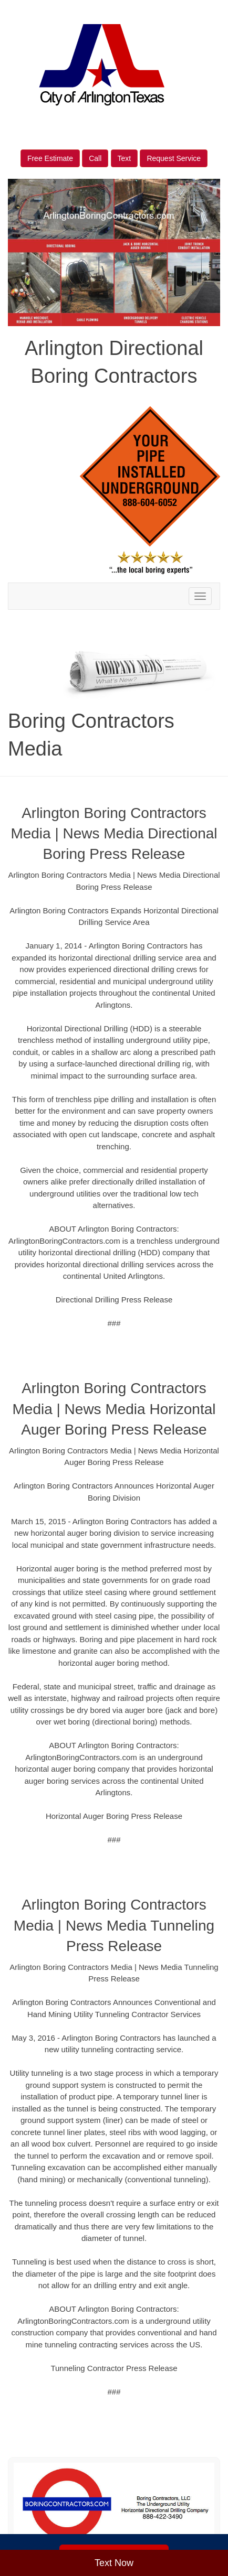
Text (124, 158)
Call (95, 158)
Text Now (114, 2563)
